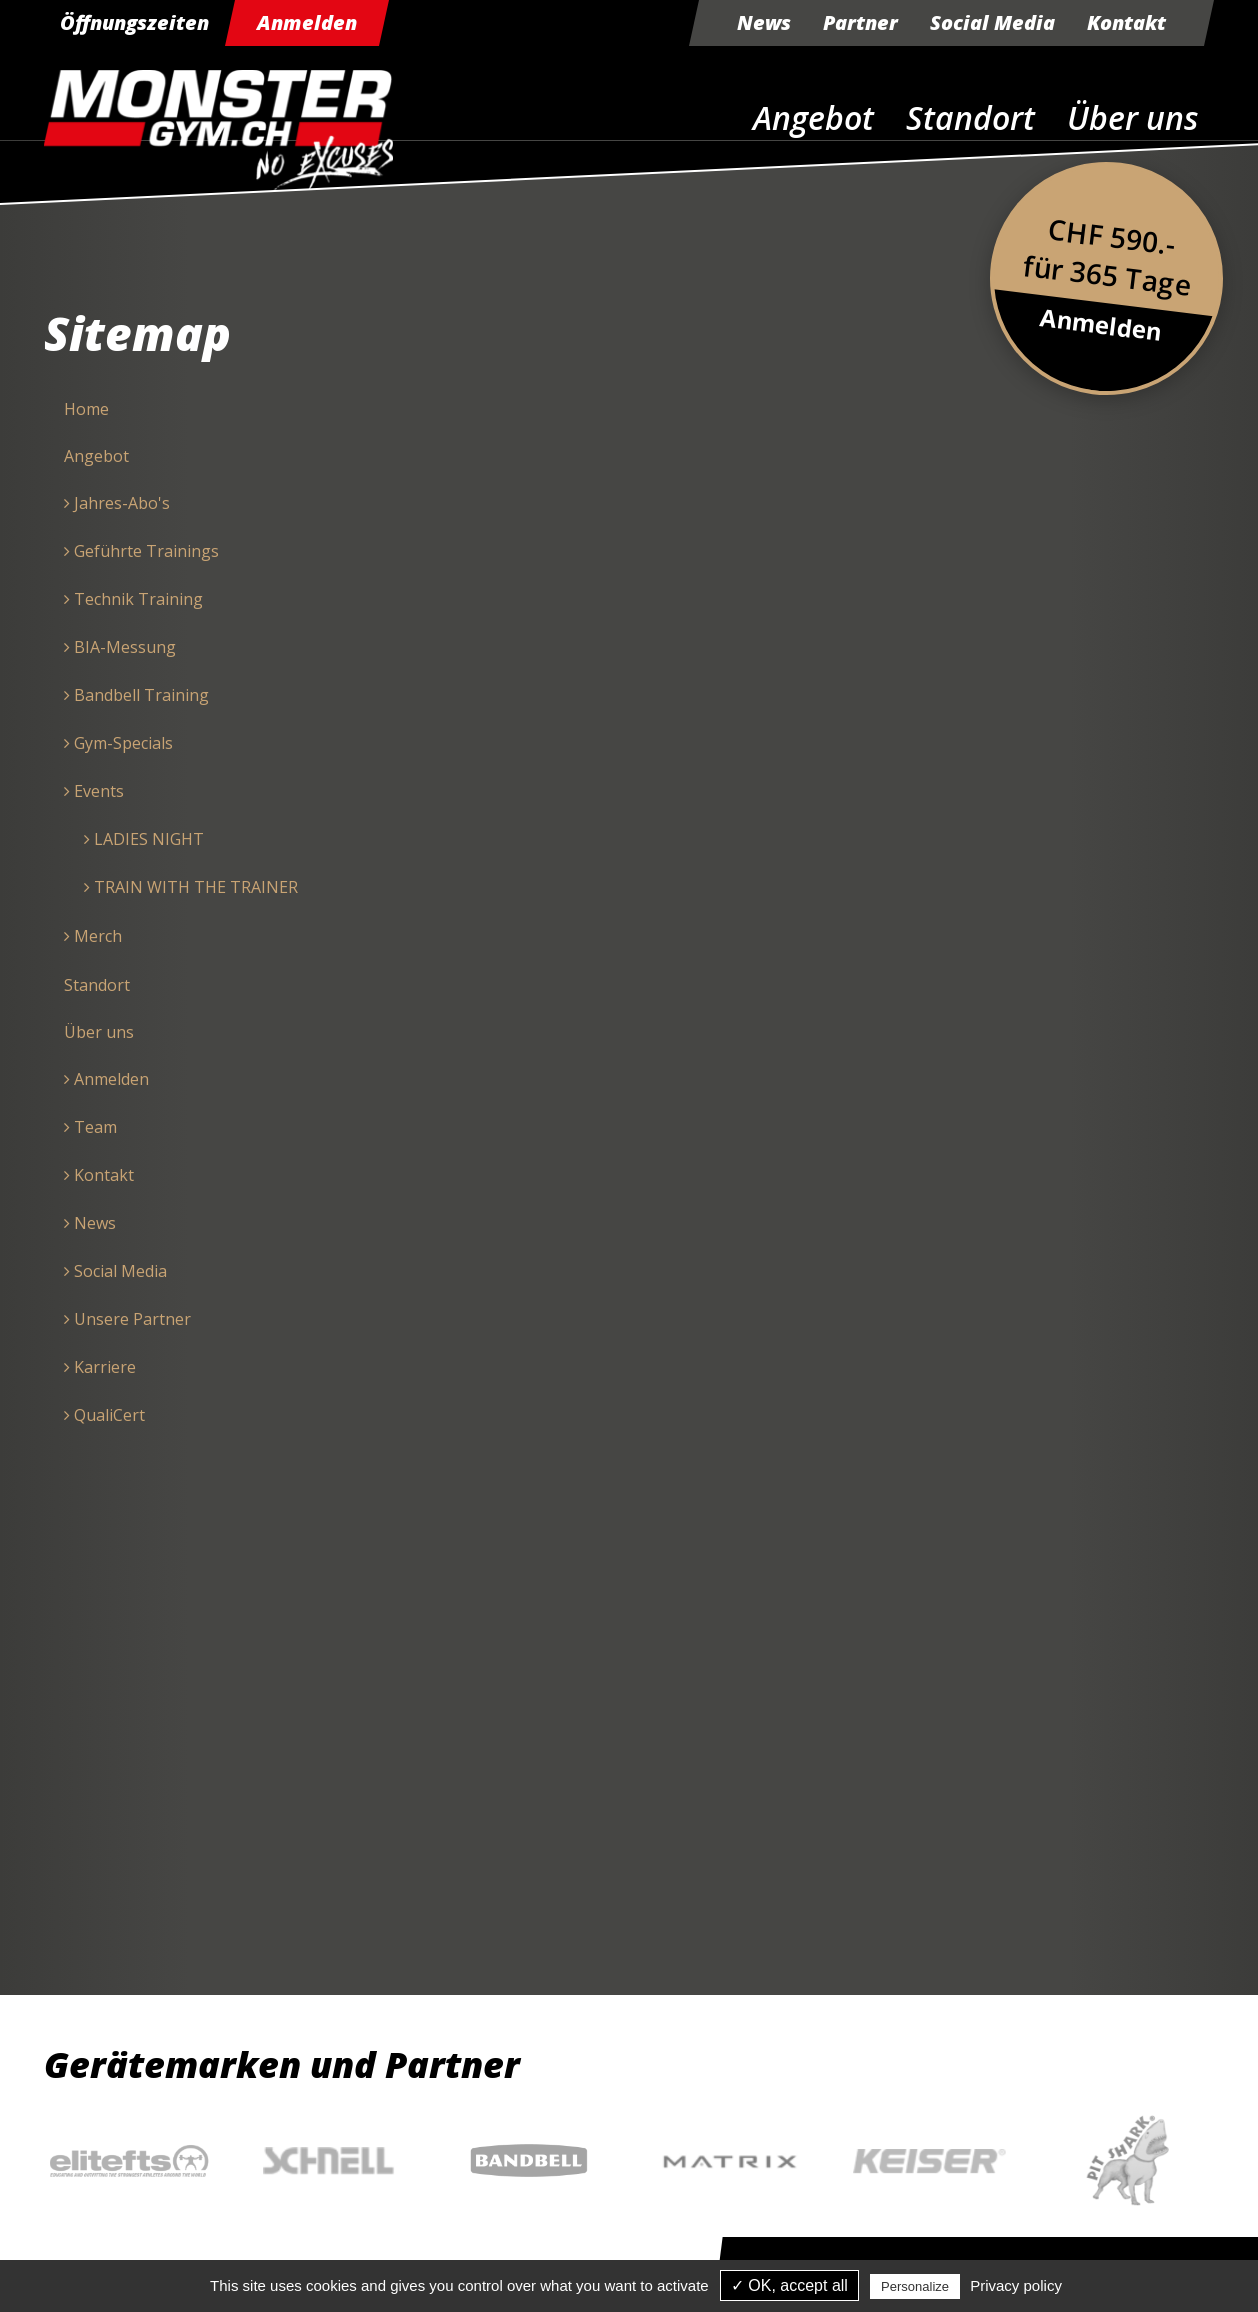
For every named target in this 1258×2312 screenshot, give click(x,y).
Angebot (813, 117)
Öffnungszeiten (134, 22)
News (764, 22)
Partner (860, 22)
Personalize (915, 2286)
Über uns (1132, 117)
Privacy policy (1016, 2285)
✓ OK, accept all (789, 2285)
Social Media (992, 22)
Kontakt (1126, 22)
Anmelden (307, 22)
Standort (970, 117)
